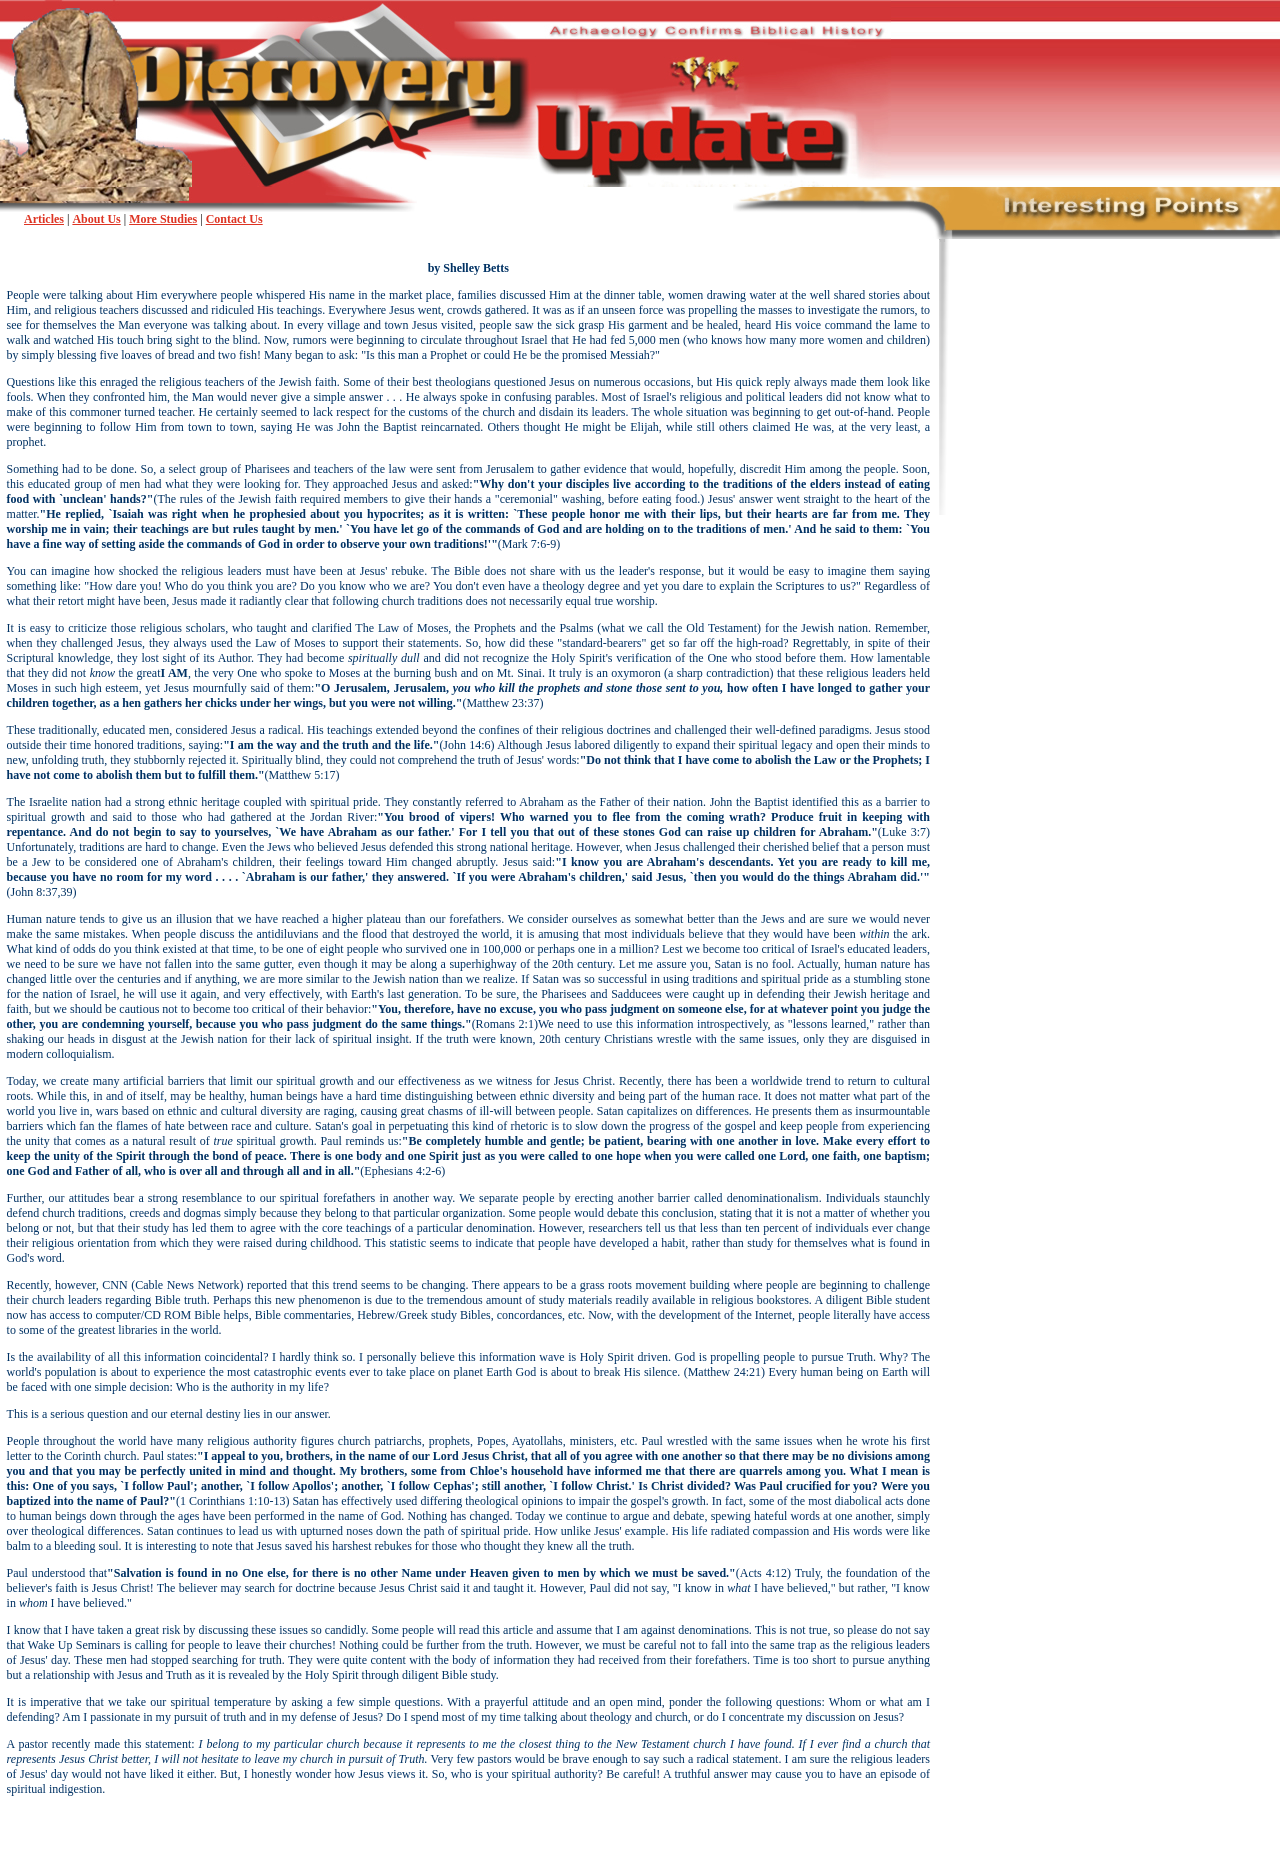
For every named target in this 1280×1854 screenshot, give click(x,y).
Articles (44, 219)
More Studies (163, 219)
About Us (96, 219)
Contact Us (234, 219)
